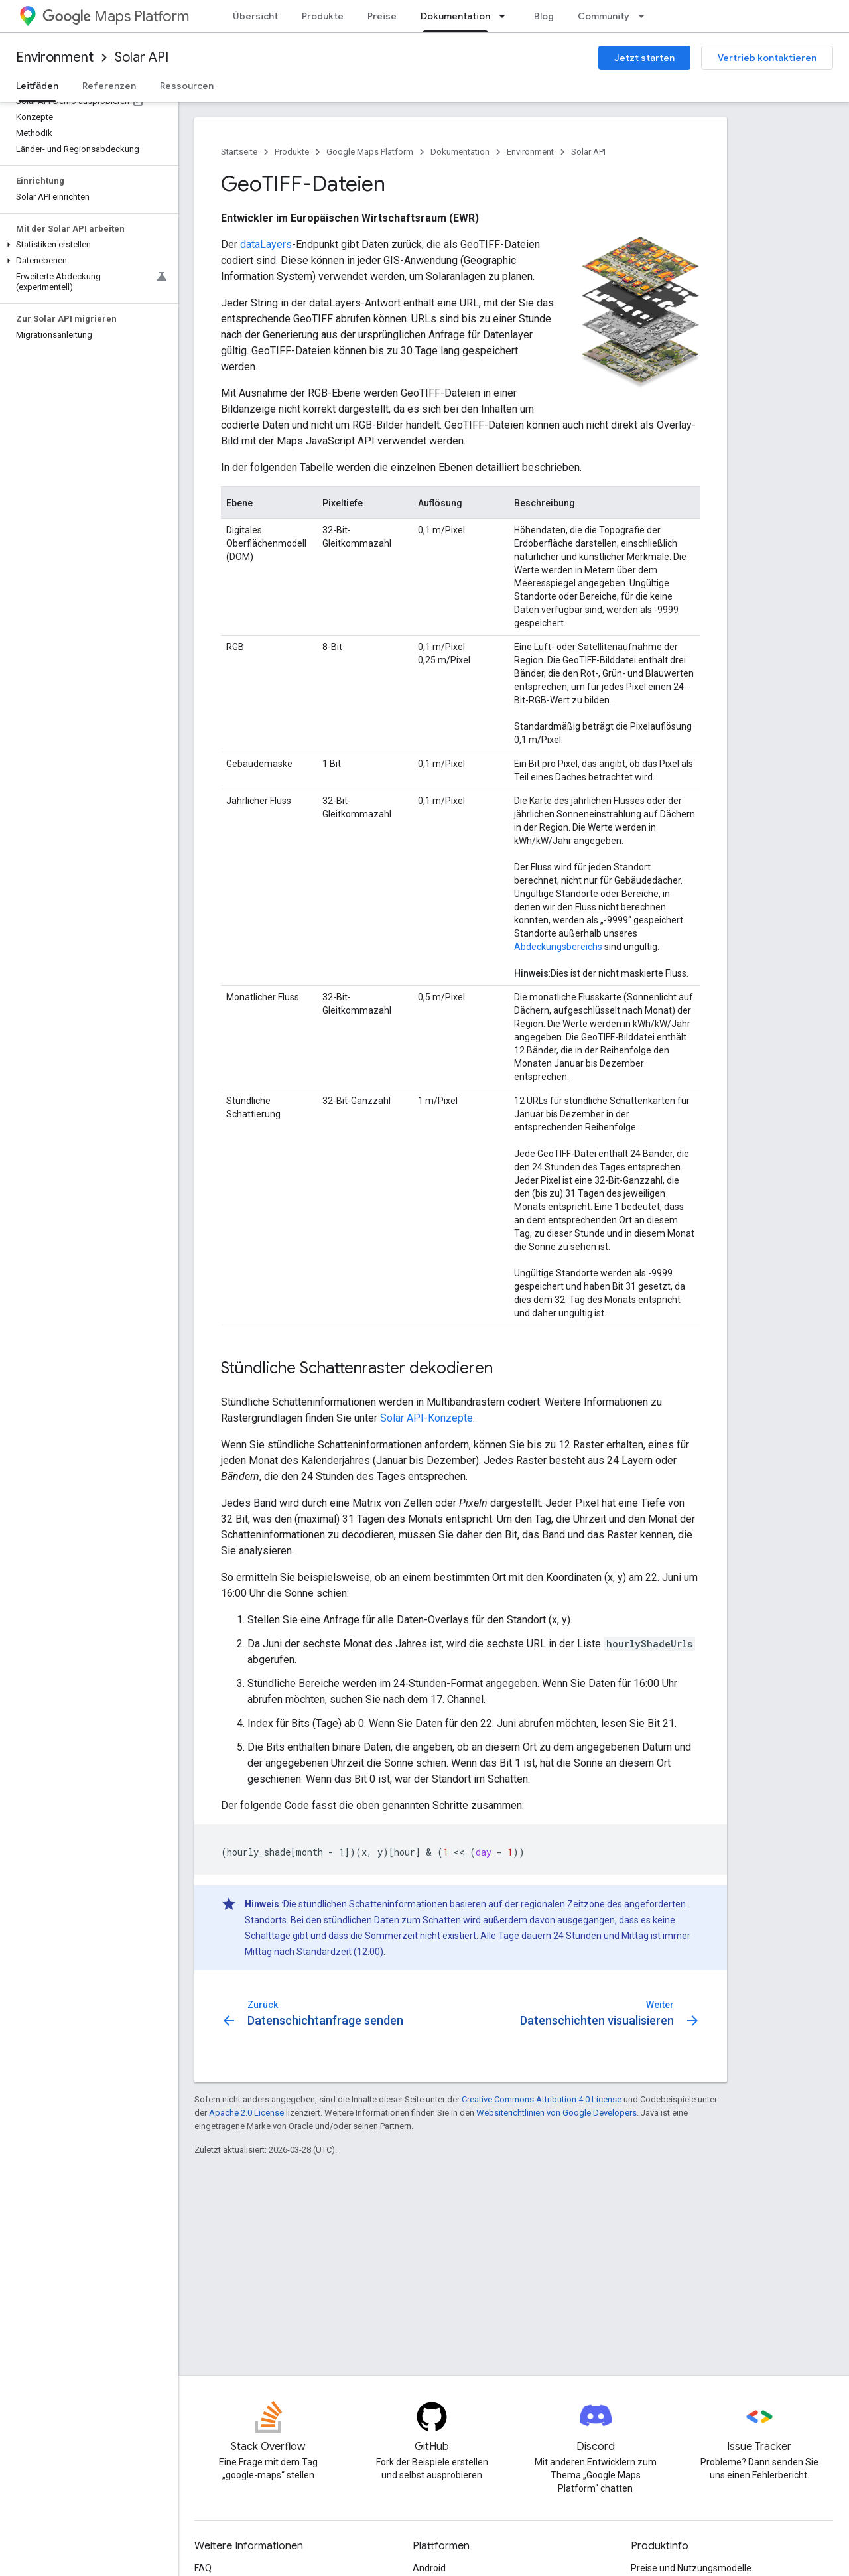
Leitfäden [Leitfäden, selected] (37, 86)
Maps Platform (115, 16)
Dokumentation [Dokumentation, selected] (455, 16)
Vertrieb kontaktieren (767, 58)
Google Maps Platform (369, 152)
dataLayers (266, 244)
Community (603, 16)
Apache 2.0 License (246, 2113)
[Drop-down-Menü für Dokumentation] (506, 16)
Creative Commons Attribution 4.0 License (541, 2099)
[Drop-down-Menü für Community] (645, 16)
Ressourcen (187, 86)
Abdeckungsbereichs (558, 946)
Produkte (323, 16)
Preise (382, 16)
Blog (544, 16)
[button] (86, 245)
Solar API (141, 57)
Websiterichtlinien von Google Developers (556, 2113)
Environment (55, 57)
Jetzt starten (644, 58)
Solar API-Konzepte (426, 1418)
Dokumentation (460, 152)
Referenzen (109, 86)
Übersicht (255, 16)
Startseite (239, 152)
